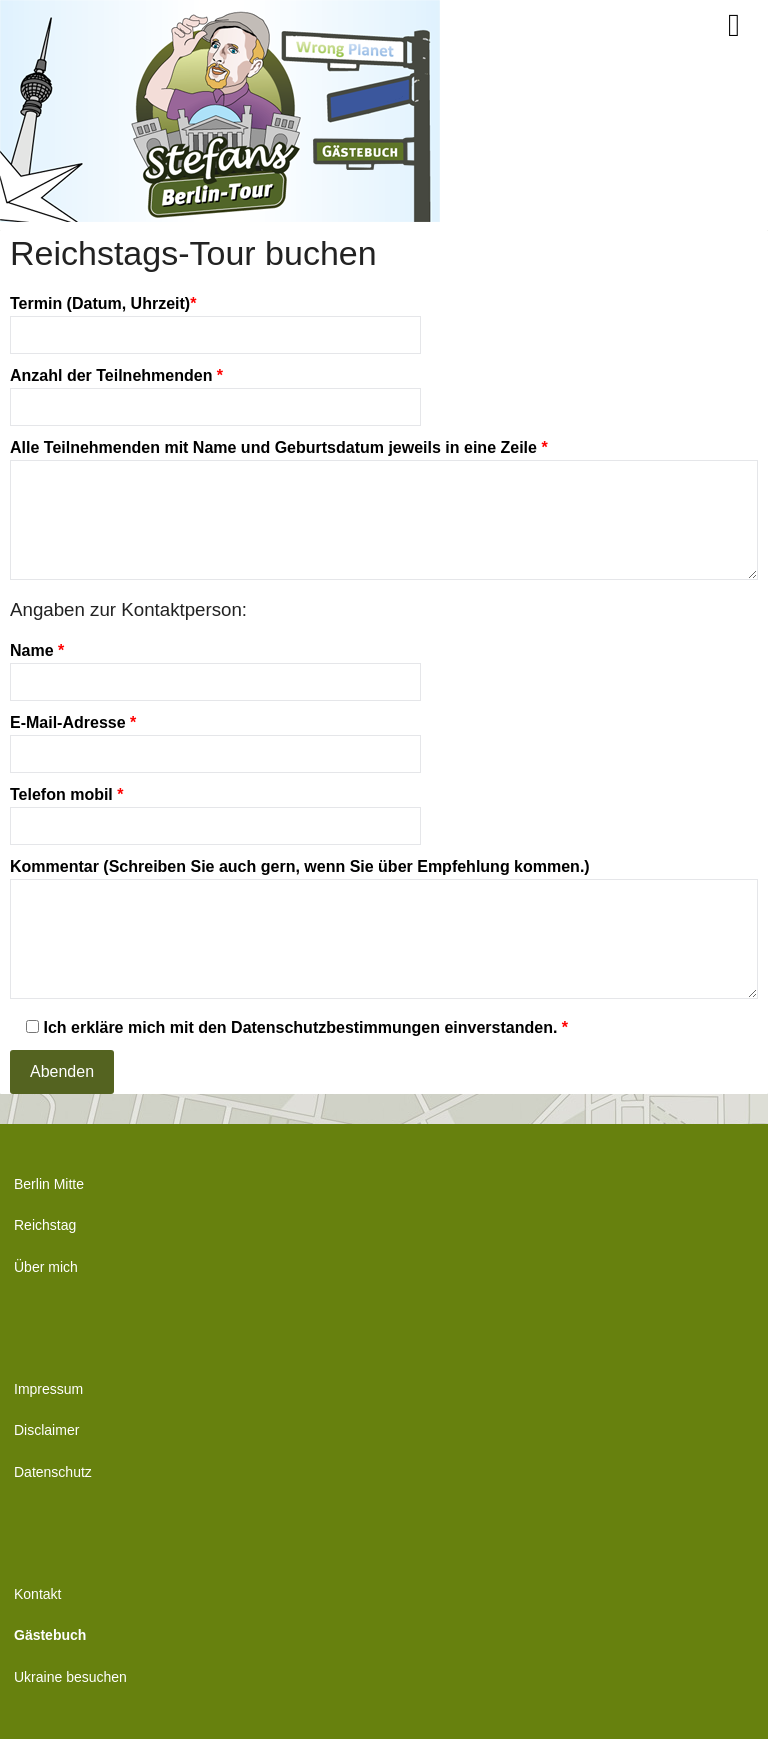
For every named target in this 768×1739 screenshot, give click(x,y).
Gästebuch (50, 1635)
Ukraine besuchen (70, 1677)
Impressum (48, 1389)
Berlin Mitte (49, 1184)
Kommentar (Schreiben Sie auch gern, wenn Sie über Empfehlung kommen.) (384, 930)
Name (215, 666)
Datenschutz (53, 1472)
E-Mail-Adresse (215, 738)
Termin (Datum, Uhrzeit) (215, 319)
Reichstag (45, 1225)
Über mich (46, 1267)
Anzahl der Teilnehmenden (215, 391)
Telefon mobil (215, 810)
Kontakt (37, 1594)
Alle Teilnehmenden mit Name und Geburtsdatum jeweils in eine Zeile (384, 511)
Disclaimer (46, 1430)
